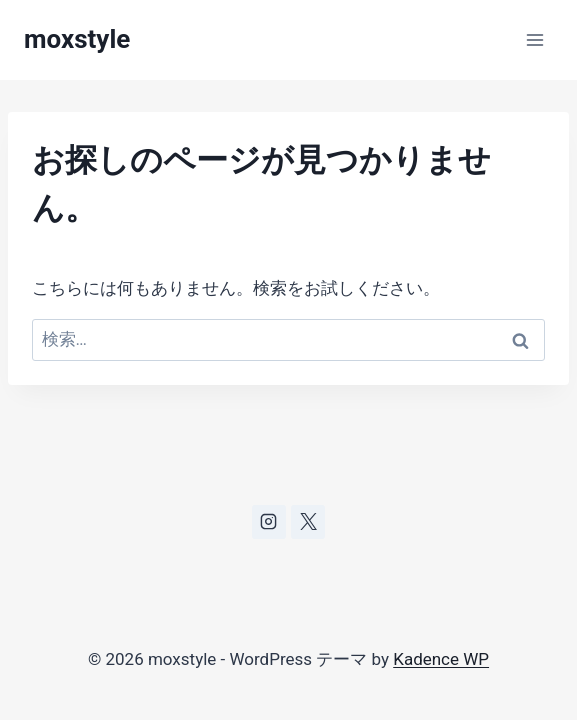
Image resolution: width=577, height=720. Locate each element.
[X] (308, 522)
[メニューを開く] (534, 39)
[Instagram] (269, 522)
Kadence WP (441, 659)
